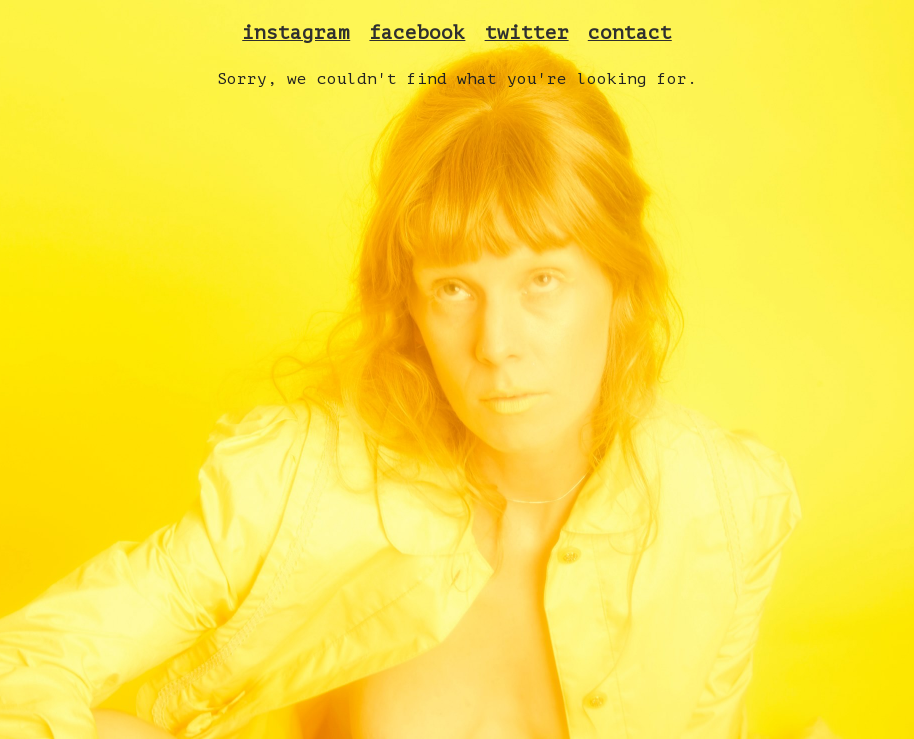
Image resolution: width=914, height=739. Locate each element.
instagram (296, 33)
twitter (527, 33)
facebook (417, 33)
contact (630, 33)
